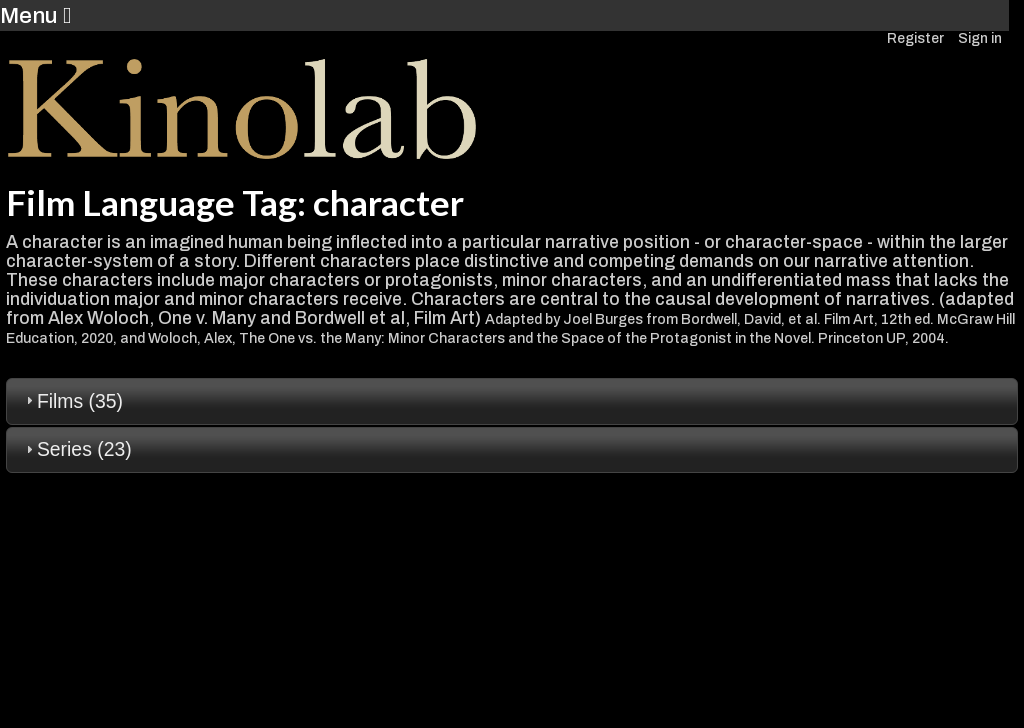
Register (915, 38)
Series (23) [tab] (76, 449)
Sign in (980, 38)
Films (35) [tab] (72, 401)
